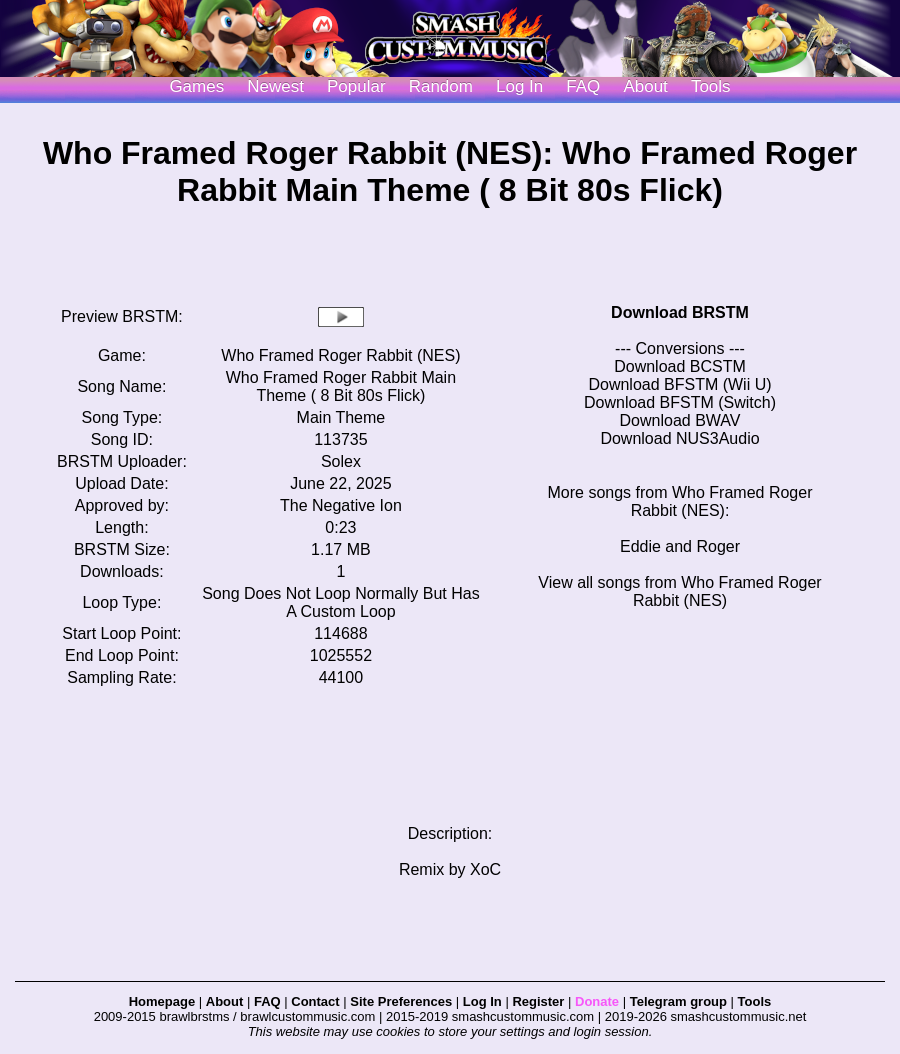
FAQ (583, 86)
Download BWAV (680, 420)
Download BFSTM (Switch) (680, 402)
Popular (356, 86)
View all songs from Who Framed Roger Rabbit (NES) (679, 591)
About (645, 86)
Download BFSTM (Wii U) (679, 384)
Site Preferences (401, 1001)
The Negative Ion (341, 505)
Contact (315, 1001)
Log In (482, 1001)
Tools (711, 86)
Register (538, 1001)
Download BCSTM (680, 366)
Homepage (162, 1001)
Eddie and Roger (680, 546)
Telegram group (678, 1001)
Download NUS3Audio (679, 438)
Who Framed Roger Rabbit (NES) (340, 355)
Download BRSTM (680, 312)
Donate (597, 1001)
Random (441, 86)
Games (196, 86)
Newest (275, 86)
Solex (341, 461)
